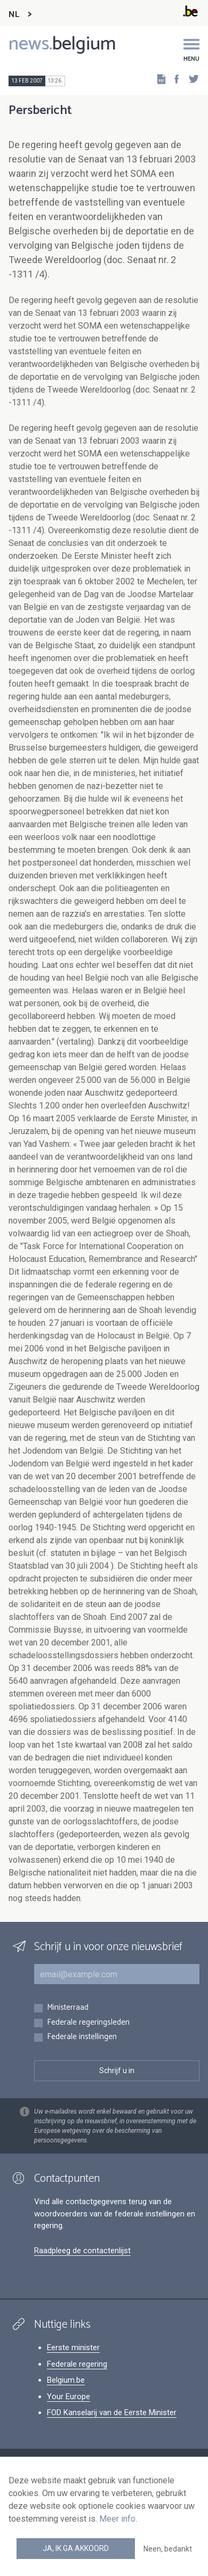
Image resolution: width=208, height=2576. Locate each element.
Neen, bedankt (167, 2549)
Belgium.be (66, 2380)
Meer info (117, 2519)
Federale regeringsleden (88, 2023)
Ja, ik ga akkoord (76, 2548)
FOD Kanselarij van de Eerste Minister (112, 2412)
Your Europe (68, 2396)
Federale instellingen (82, 2037)
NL (14, 14)
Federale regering (77, 2364)
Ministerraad (68, 2008)
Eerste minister (73, 2347)
